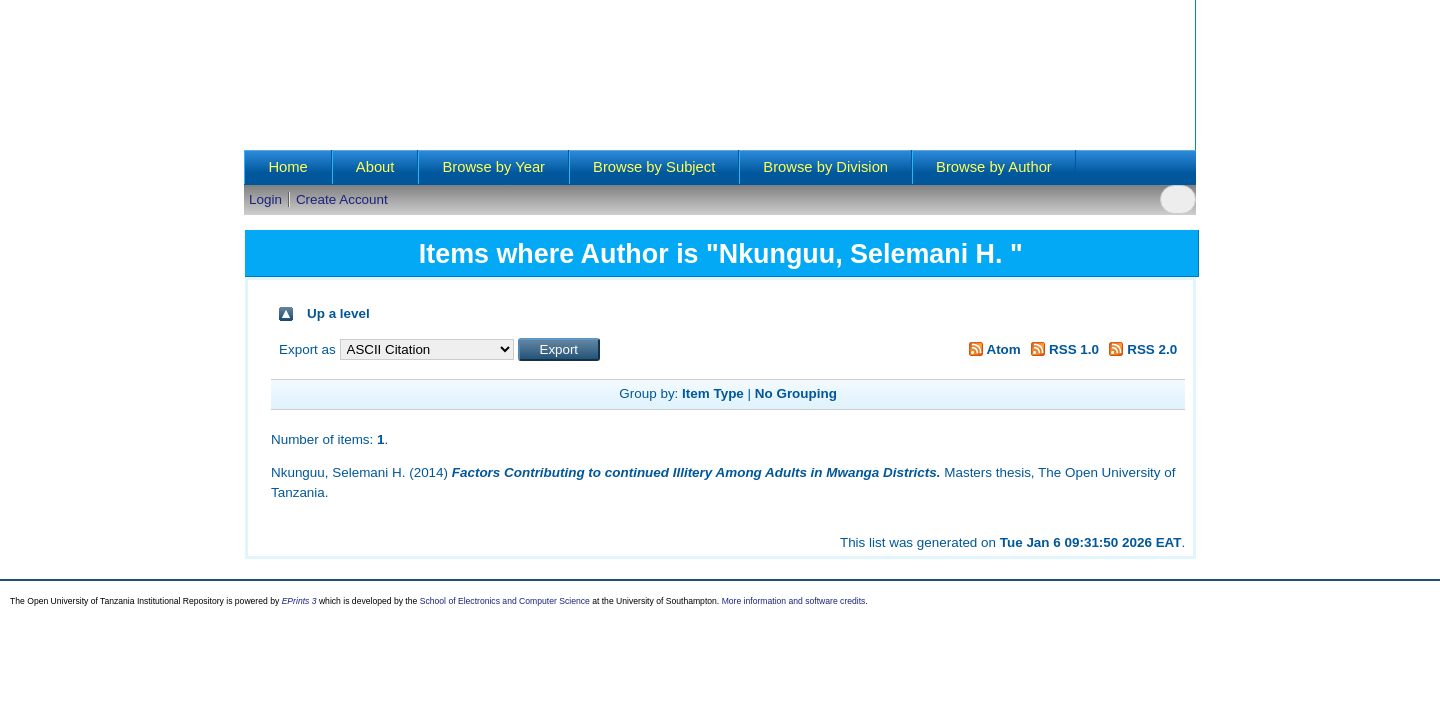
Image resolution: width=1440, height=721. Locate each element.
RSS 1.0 (1062, 349)
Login (265, 199)
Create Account (342, 199)
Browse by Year (493, 167)
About (375, 167)
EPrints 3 (299, 601)
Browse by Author (994, 167)
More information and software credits (794, 601)
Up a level (338, 313)
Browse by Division (825, 167)
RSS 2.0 (1140, 349)
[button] (559, 349)
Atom (991, 349)
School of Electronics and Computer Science (505, 601)
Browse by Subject (654, 167)
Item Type (713, 393)
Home (287, 167)
